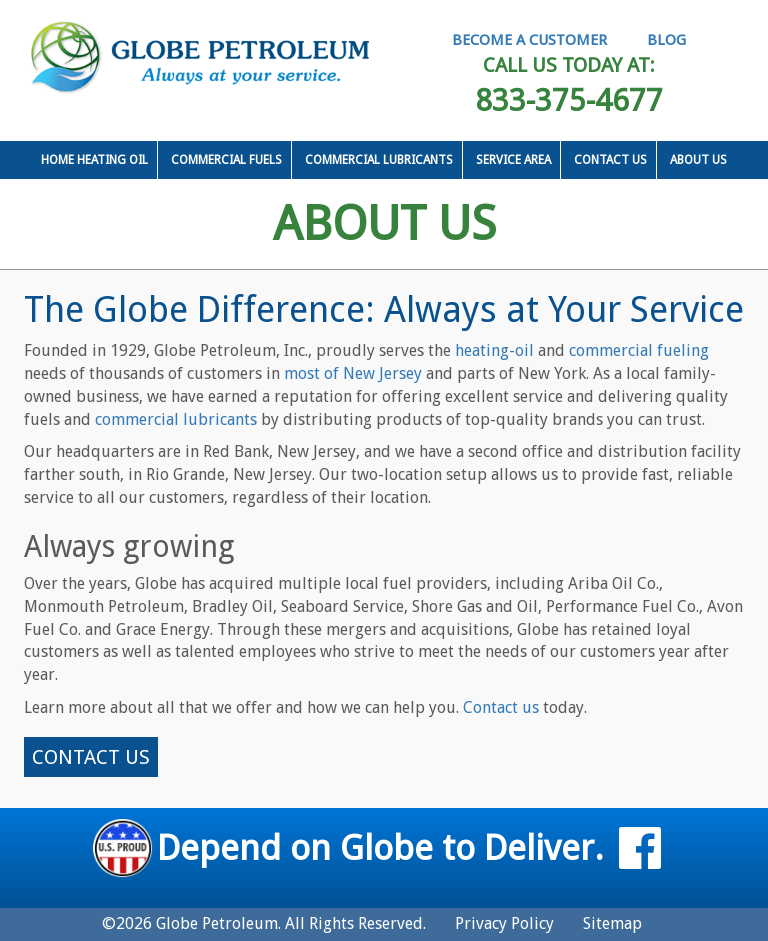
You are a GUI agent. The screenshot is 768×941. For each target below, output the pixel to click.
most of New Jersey (353, 373)
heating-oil (494, 350)
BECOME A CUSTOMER (529, 40)
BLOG (666, 40)
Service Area (513, 160)
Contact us (501, 707)
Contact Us (610, 160)
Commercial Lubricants (379, 160)
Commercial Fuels (226, 160)
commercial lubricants (176, 419)
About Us (698, 160)
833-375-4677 (569, 99)
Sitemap (612, 923)
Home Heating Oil (94, 160)
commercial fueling (639, 350)
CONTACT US (91, 757)
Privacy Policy (504, 923)
